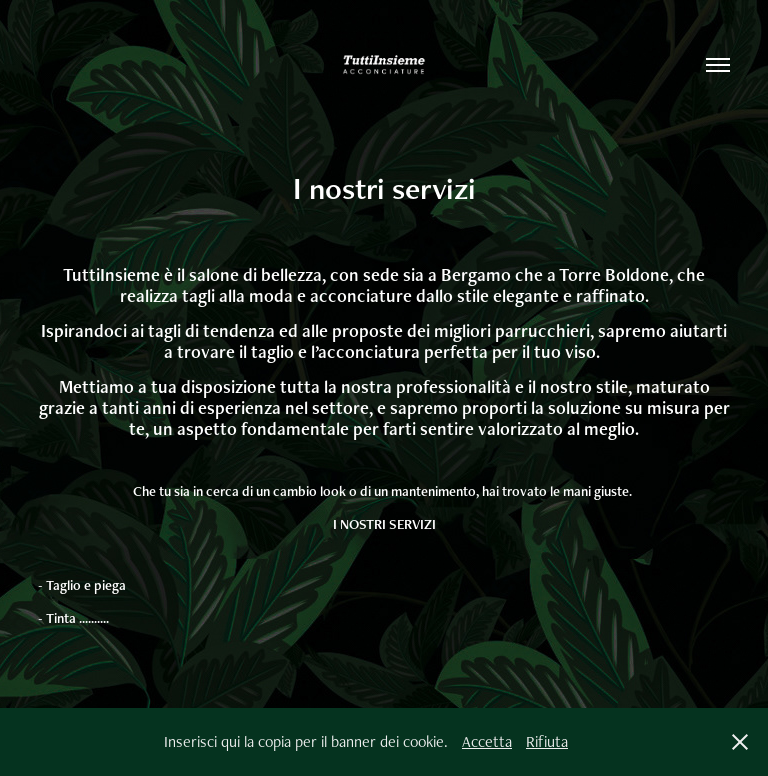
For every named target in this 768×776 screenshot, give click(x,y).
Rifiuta (547, 741)
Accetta (487, 741)
